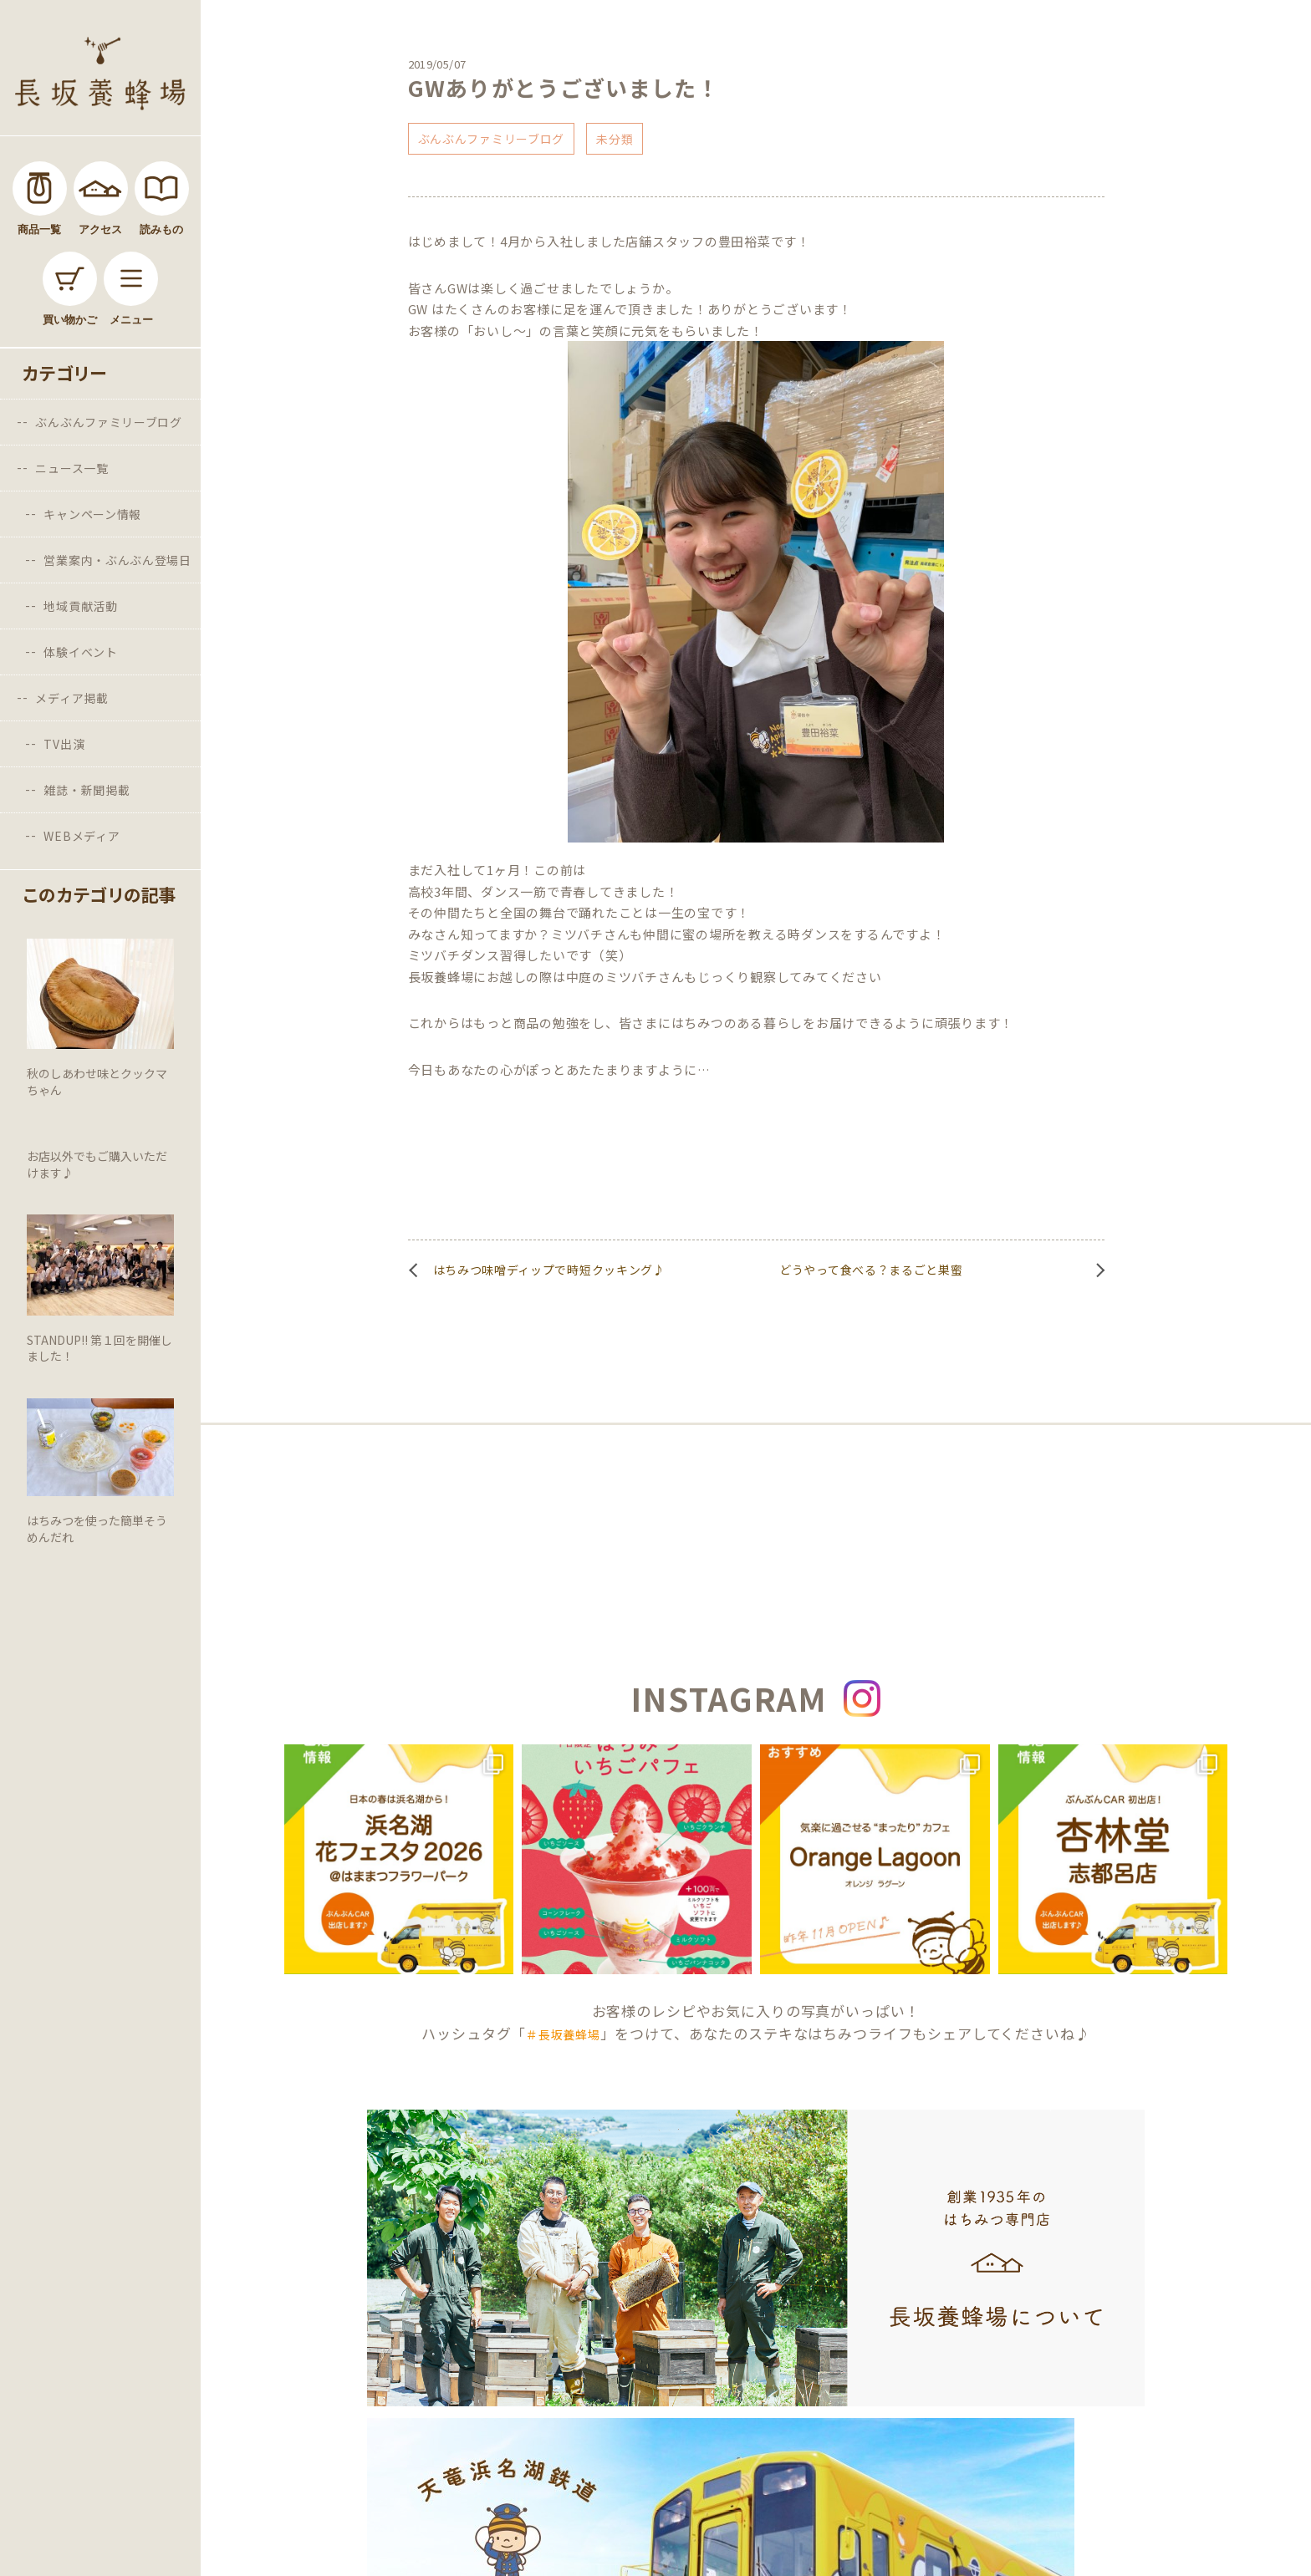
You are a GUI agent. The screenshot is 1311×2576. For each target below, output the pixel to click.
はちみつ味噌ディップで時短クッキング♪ (549, 1269)
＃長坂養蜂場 (562, 2034)
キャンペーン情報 (92, 514)
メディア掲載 (71, 698)
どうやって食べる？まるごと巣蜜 (871, 1269)
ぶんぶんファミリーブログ (108, 422)
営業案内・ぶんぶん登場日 (117, 560)
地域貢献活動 (80, 606)
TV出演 (63, 744)
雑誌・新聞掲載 (86, 789)
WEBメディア (81, 835)
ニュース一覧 (71, 468)
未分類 (614, 138)
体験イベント (80, 652)
